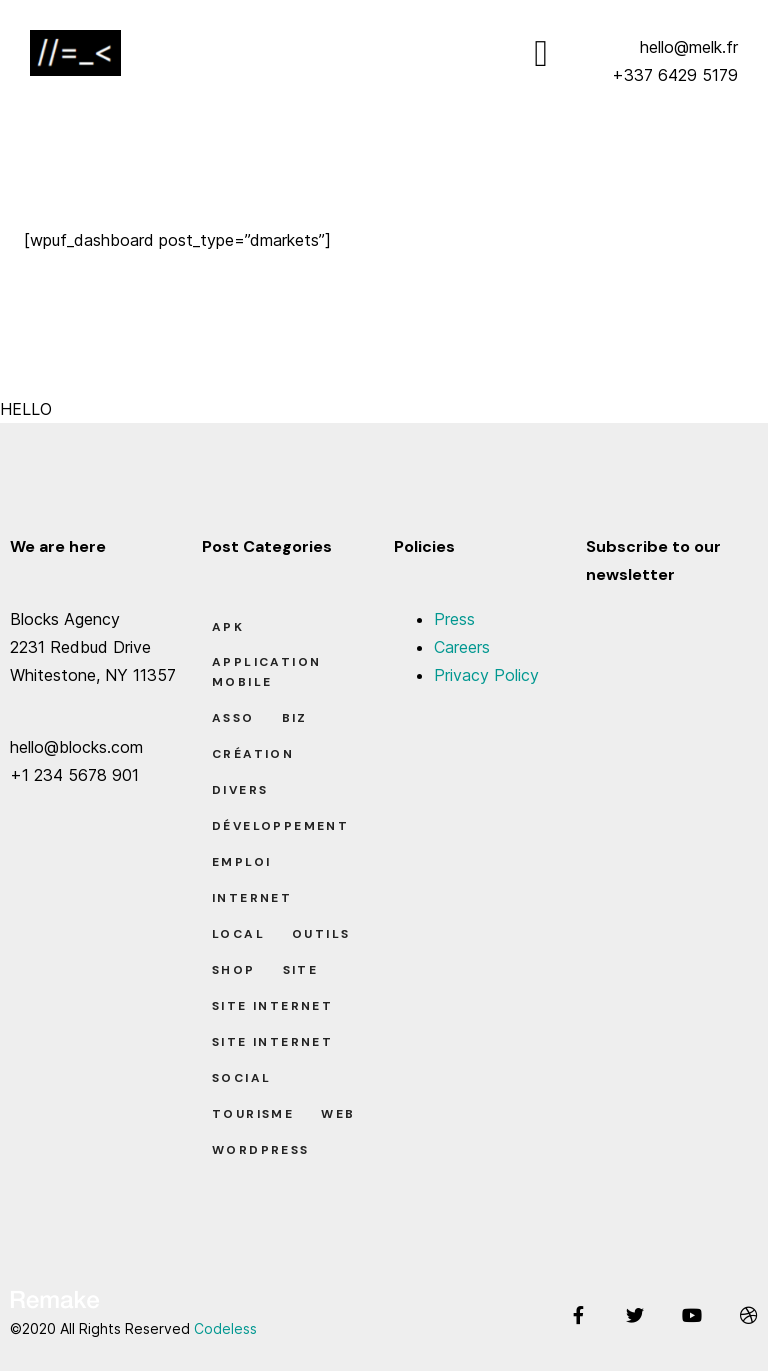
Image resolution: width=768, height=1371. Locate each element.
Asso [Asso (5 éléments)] (233, 718)
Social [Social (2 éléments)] (241, 1078)
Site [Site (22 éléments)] (301, 970)
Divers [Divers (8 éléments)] (240, 790)
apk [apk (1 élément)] (228, 627)
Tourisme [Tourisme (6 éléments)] (253, 1114)
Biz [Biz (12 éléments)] (295, 718)
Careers (462, 647)
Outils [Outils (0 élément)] (321, 934)
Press (454, 619)
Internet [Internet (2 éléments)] (252, 898)
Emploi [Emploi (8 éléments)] (241, 862)
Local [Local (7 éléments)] (238, 934)
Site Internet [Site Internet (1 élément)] (272, 1042)
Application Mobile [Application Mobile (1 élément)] (266, 672)
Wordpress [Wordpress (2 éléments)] (261, 1150)
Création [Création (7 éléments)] (253, 754)
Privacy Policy (486, 675)
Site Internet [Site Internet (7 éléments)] (272, 1006)
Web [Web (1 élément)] (338, 1114)
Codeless (225, 1328)
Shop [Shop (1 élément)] (234, 970)
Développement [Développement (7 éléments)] (280, 826)
